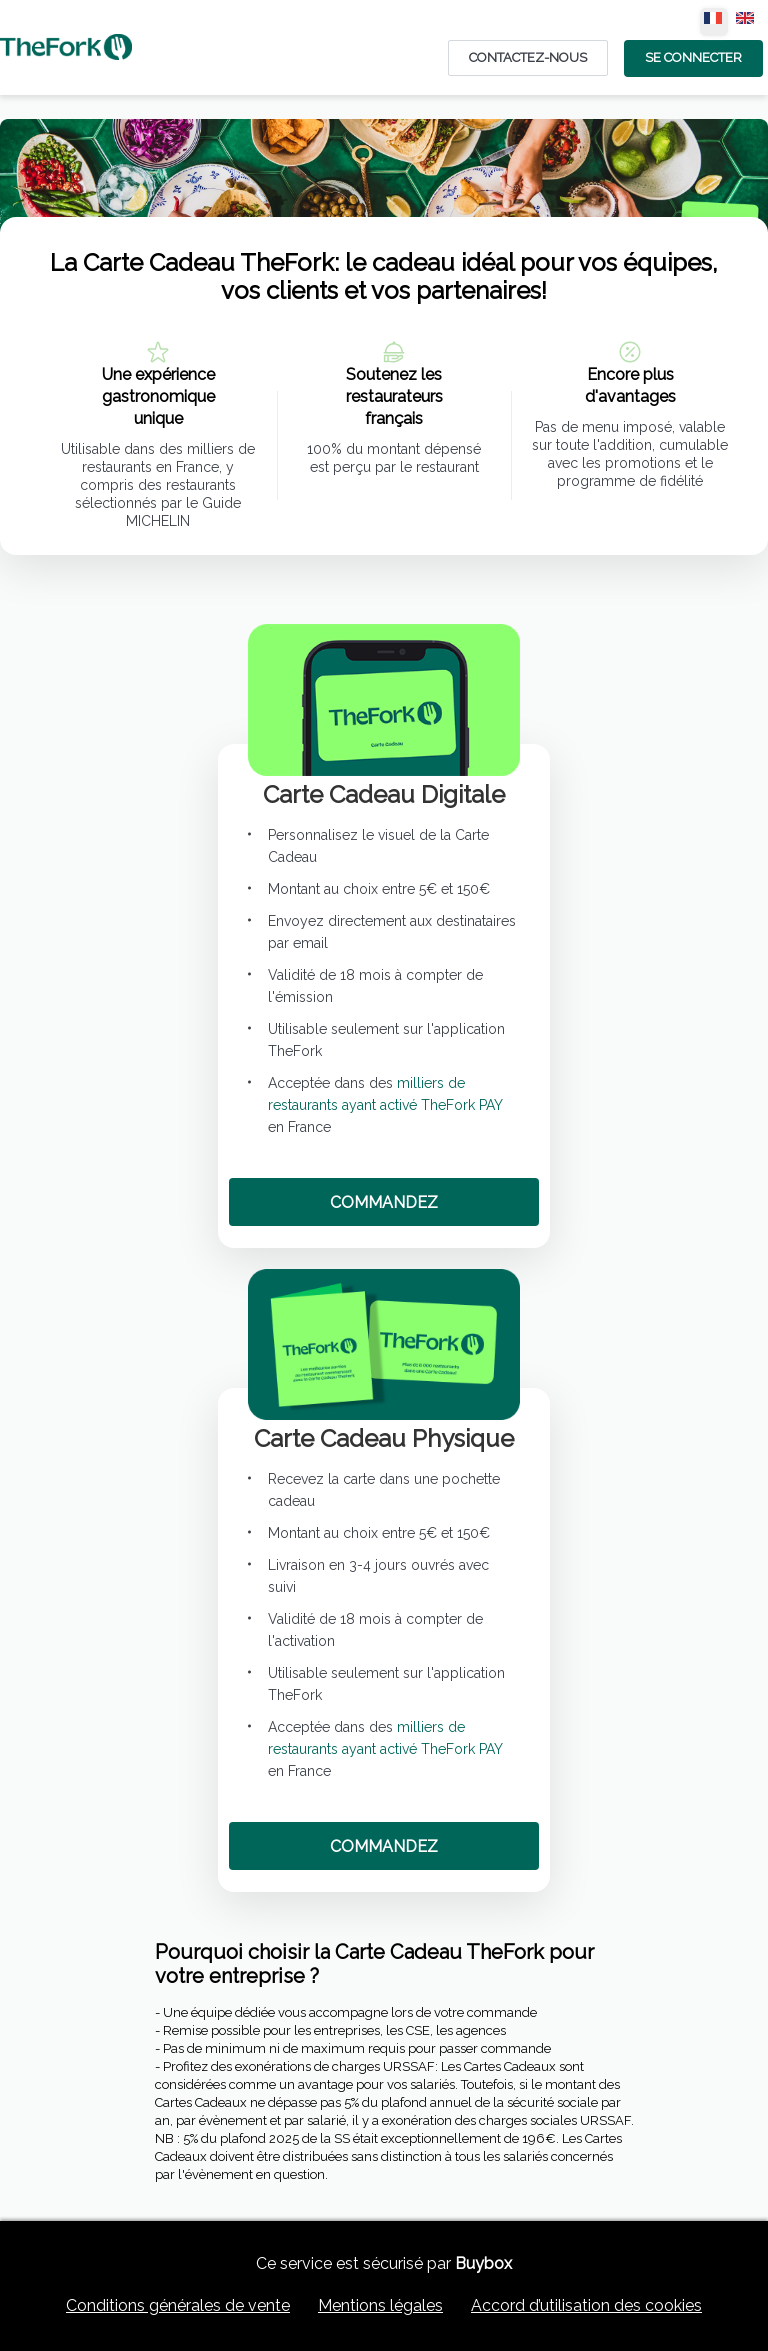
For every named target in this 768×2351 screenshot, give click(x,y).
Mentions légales (380, 2305)
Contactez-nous (528, 57)
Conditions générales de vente (178, 2305)
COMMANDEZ (384, 1202)
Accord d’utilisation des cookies (586, 2305)
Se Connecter (693, 57)
